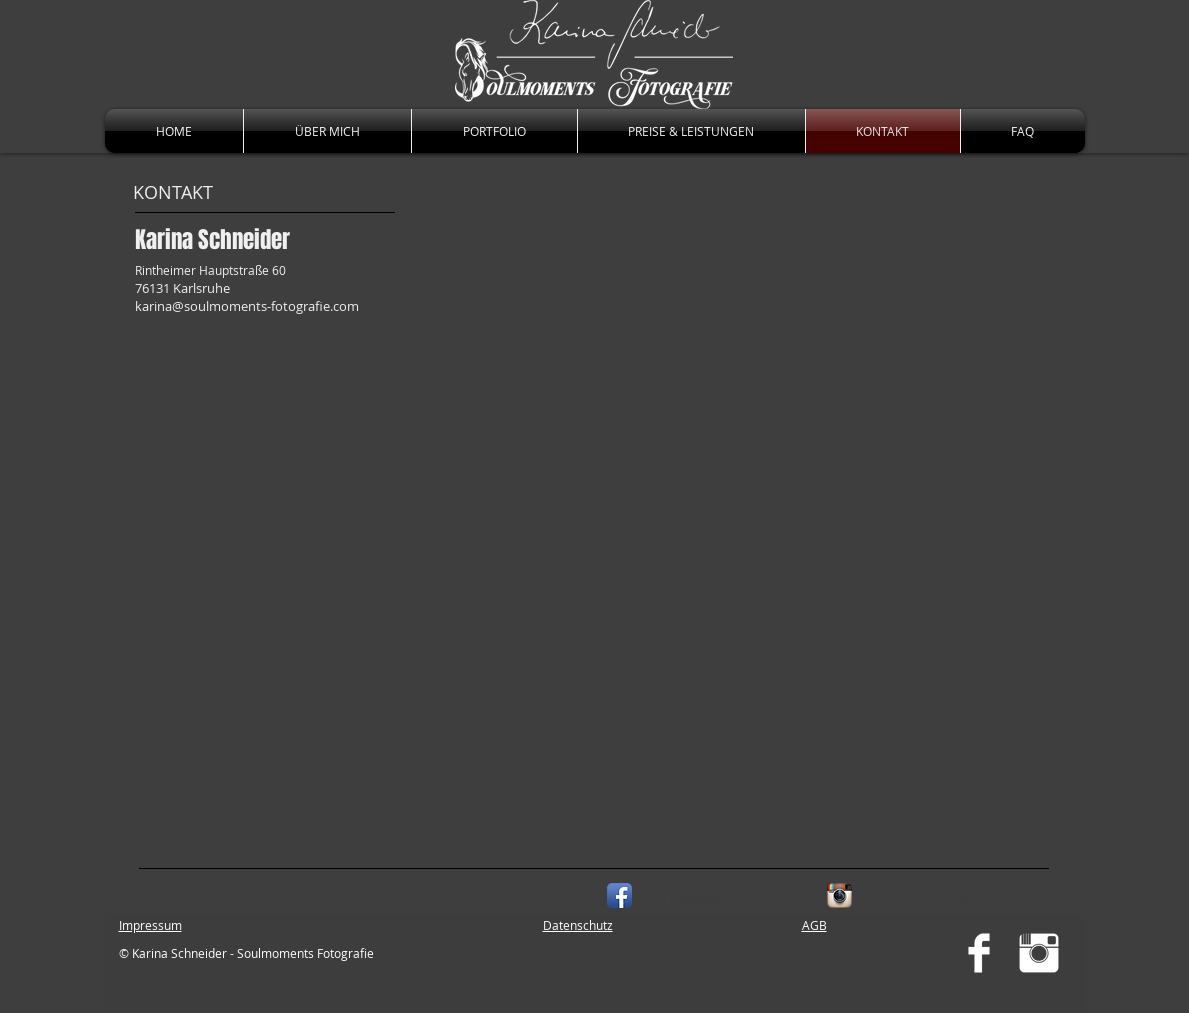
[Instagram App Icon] (839, 895)
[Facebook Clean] (979, 953)
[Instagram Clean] (1039, 953)
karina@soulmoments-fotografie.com (247, 306)
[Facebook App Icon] (619, 895)
